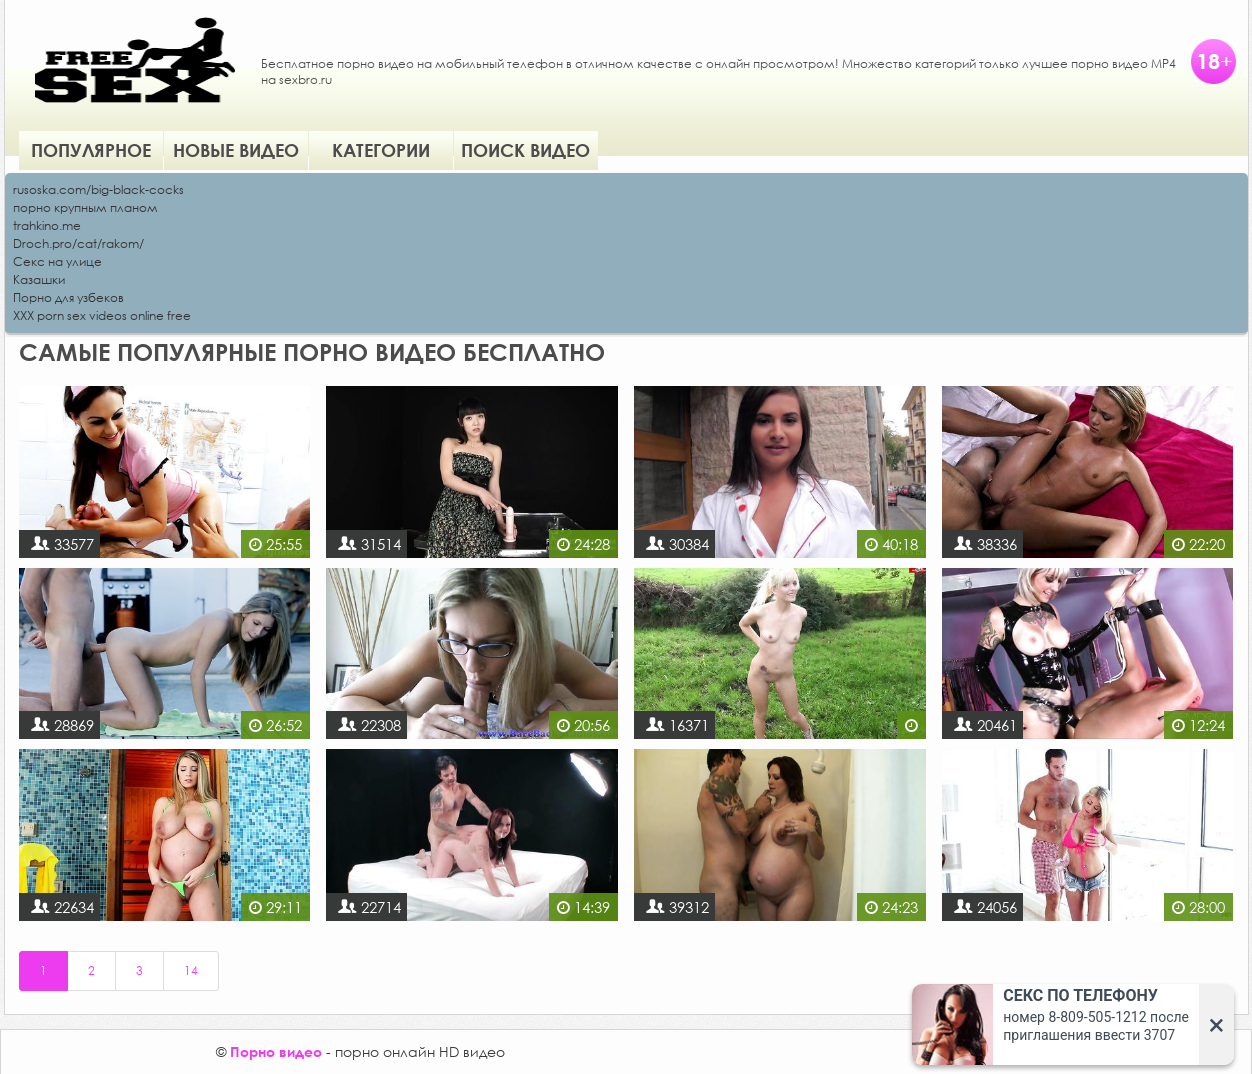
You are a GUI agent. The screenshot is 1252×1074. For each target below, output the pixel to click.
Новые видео (236, 150)
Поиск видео (525, 150)
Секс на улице (57, 261)
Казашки (39, 279)
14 (191, 970)
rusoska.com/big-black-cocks (98, 189)
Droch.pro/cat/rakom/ (78, 243)
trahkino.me (47, 225)
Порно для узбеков (68, 297)
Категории (381, 150)
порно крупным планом (85, 207)
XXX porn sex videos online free (102, 315)
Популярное (91, 150)
